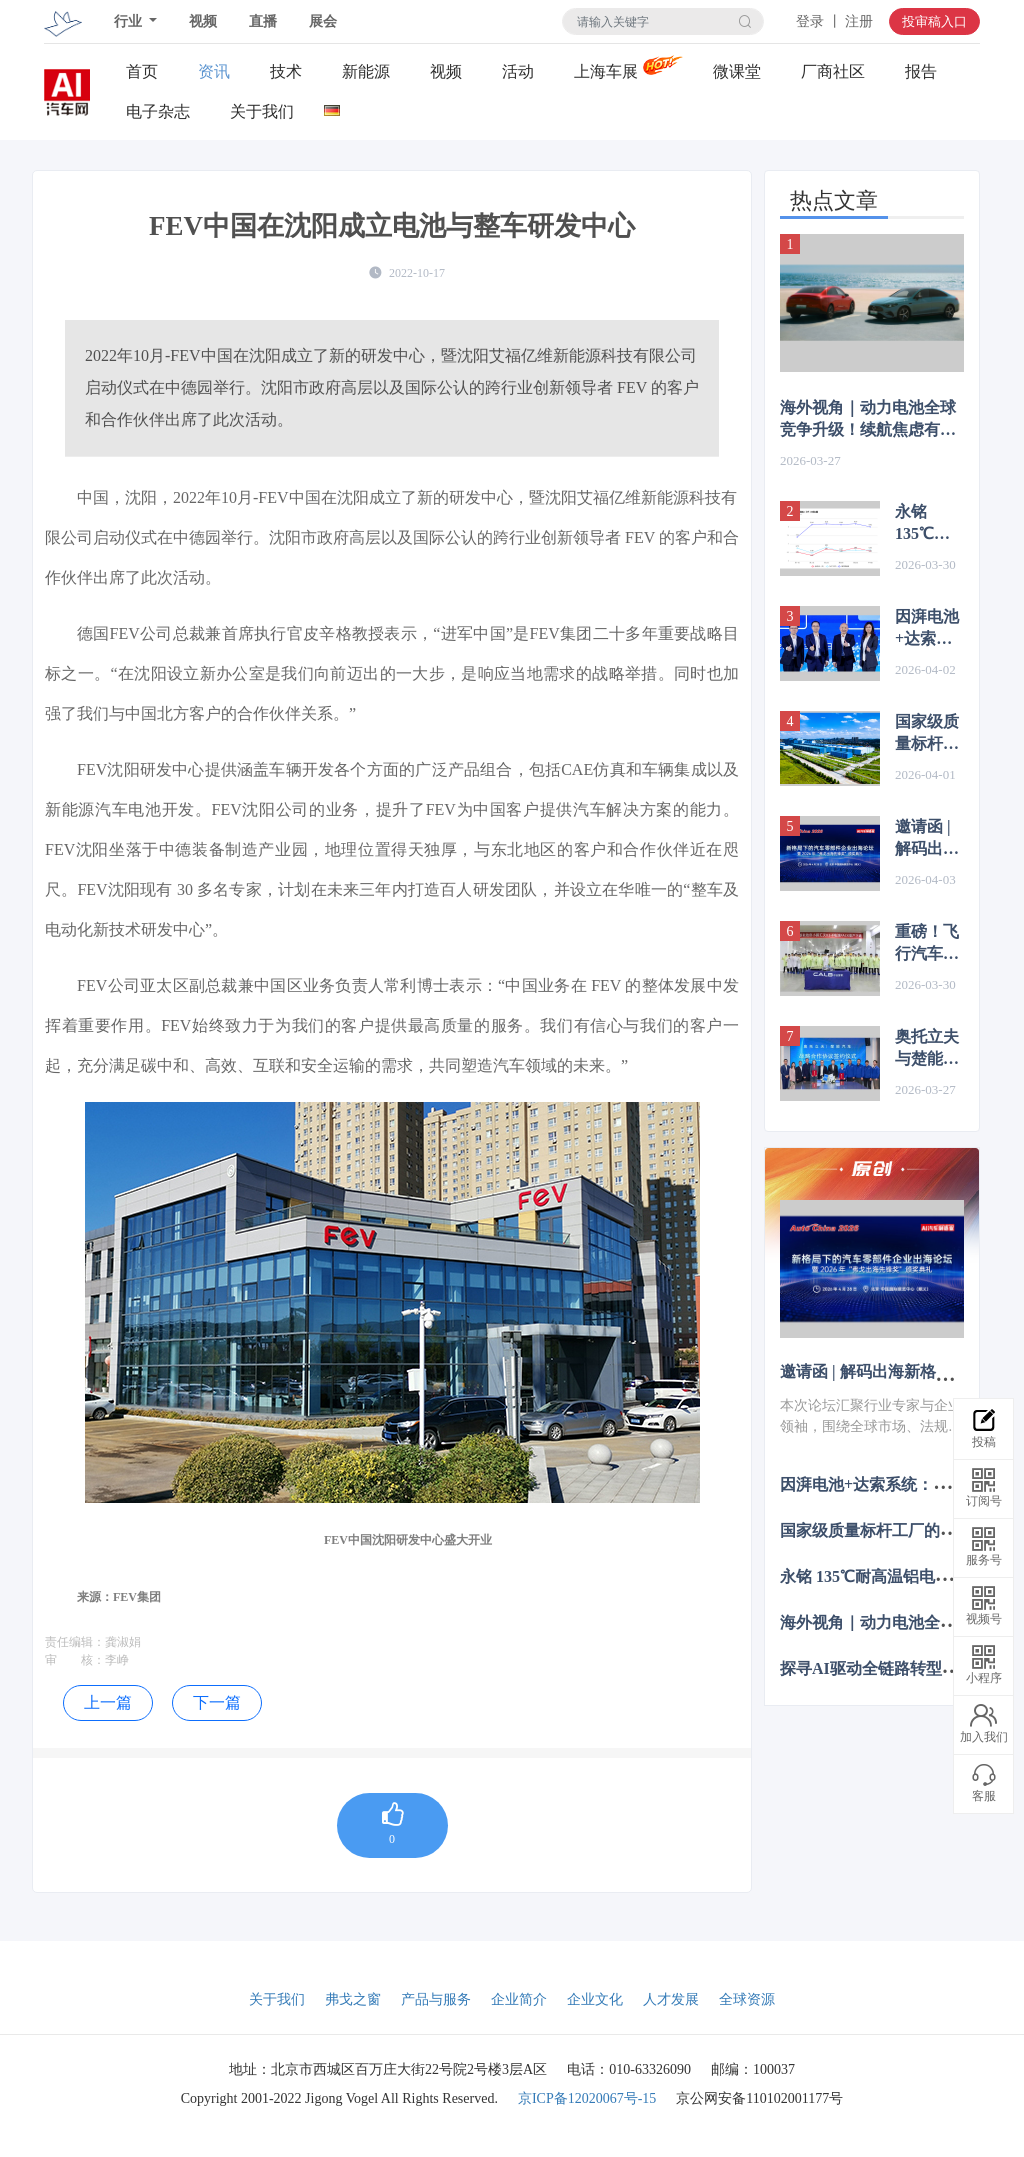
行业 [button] (130, 21)
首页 (142, 71)
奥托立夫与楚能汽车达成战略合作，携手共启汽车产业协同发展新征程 (927, 1049)
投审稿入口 (934, 21)
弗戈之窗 (353, 1999)
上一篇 (108, 1702)
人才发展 (671, 1999)
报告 (921, 71)
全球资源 (747, 1999)
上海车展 (606, 71)
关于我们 (262, 111)
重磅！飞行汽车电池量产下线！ (927, 944)
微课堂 (737, 71)
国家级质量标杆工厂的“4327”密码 (929, 734)
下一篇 (217, 1702)
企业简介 (519, 1999)
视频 (203, 21)
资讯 (214, 71)
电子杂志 (158, 111)
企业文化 (595, 1999)
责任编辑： (75, 1642)
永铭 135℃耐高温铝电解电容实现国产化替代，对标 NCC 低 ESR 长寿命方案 (927, 524)
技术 (286, 71)
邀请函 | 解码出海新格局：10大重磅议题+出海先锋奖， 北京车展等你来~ (929, 839)
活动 (518, 71)
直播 (263, 21)
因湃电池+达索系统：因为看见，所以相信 (927, 629)
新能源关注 (366, 72)
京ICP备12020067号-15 (587, 2098)
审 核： (75, 1660)
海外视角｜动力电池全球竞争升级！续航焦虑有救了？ (868, 420)
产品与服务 (436, 1999)
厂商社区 (833, 71)
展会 (323, 21)
